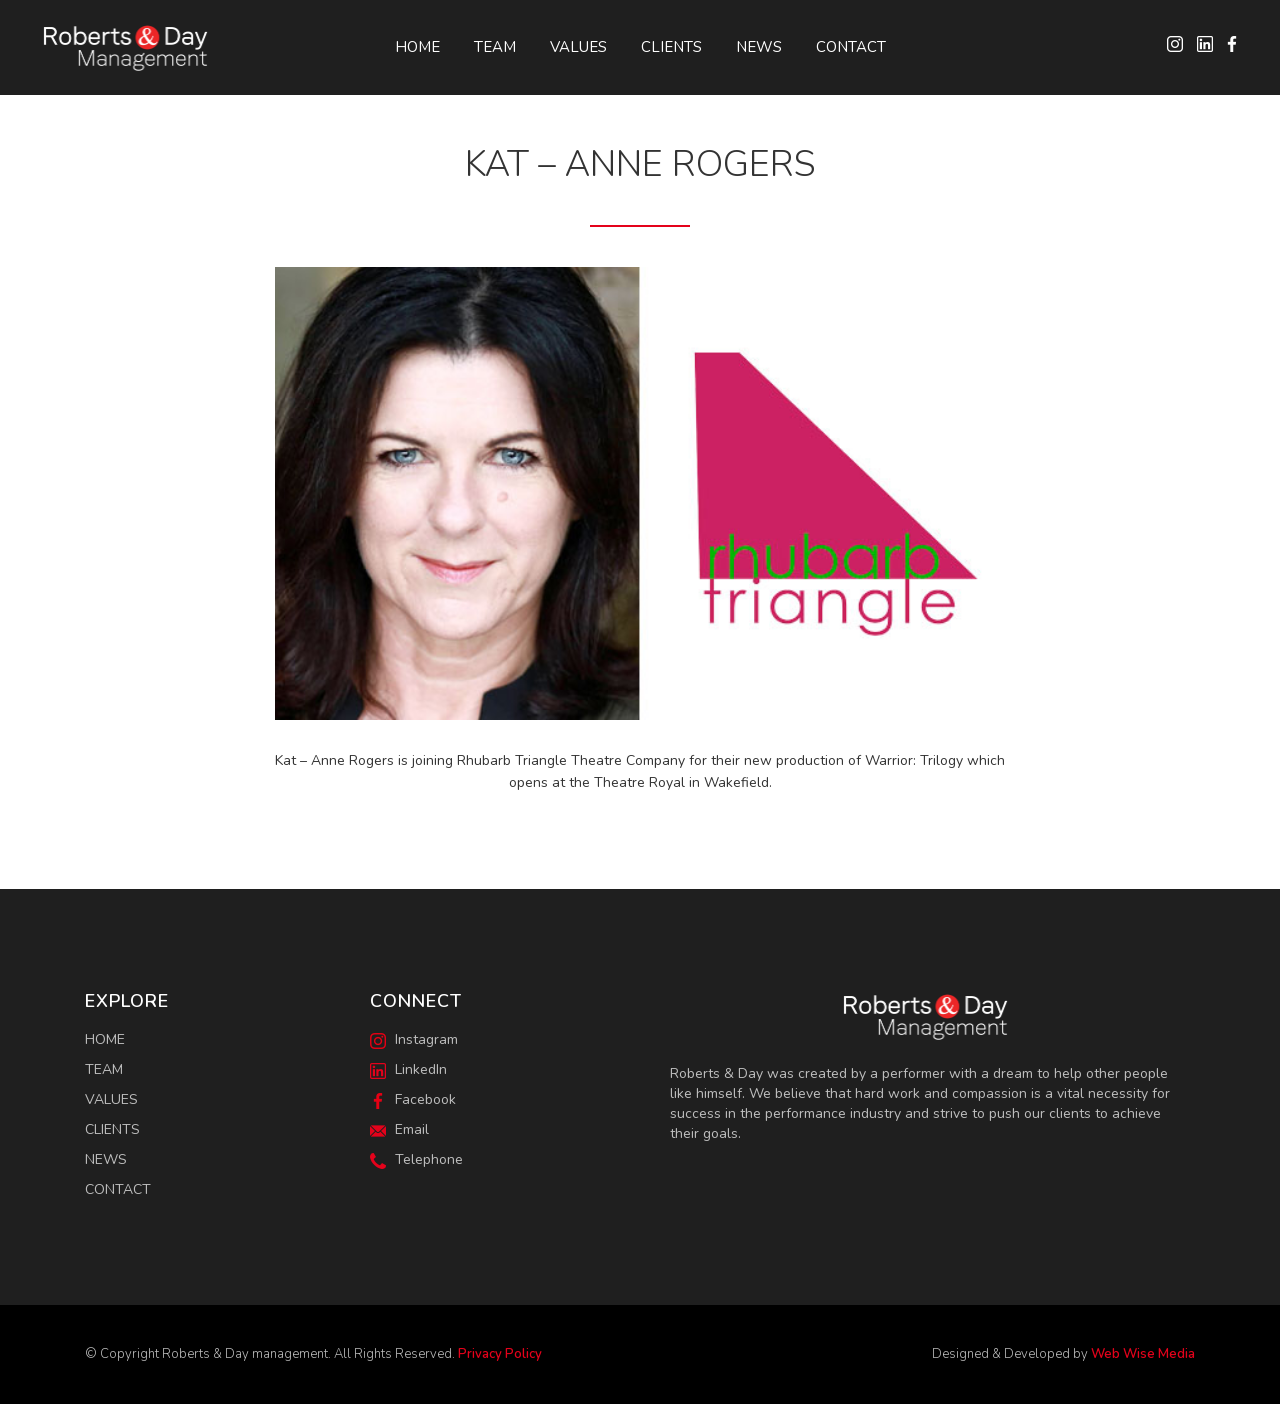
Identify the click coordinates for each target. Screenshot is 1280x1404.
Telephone (416, 1159)
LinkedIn (408, 1069)
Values (578, 47)
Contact (851, 47)
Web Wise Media (1143, 1354)
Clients (671, 47)
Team (495, 47)
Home (417, 47)
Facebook (413, 1099)
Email (399, 1129)
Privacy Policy (500, 1354)
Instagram (414, 1039)
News (759, 47)
